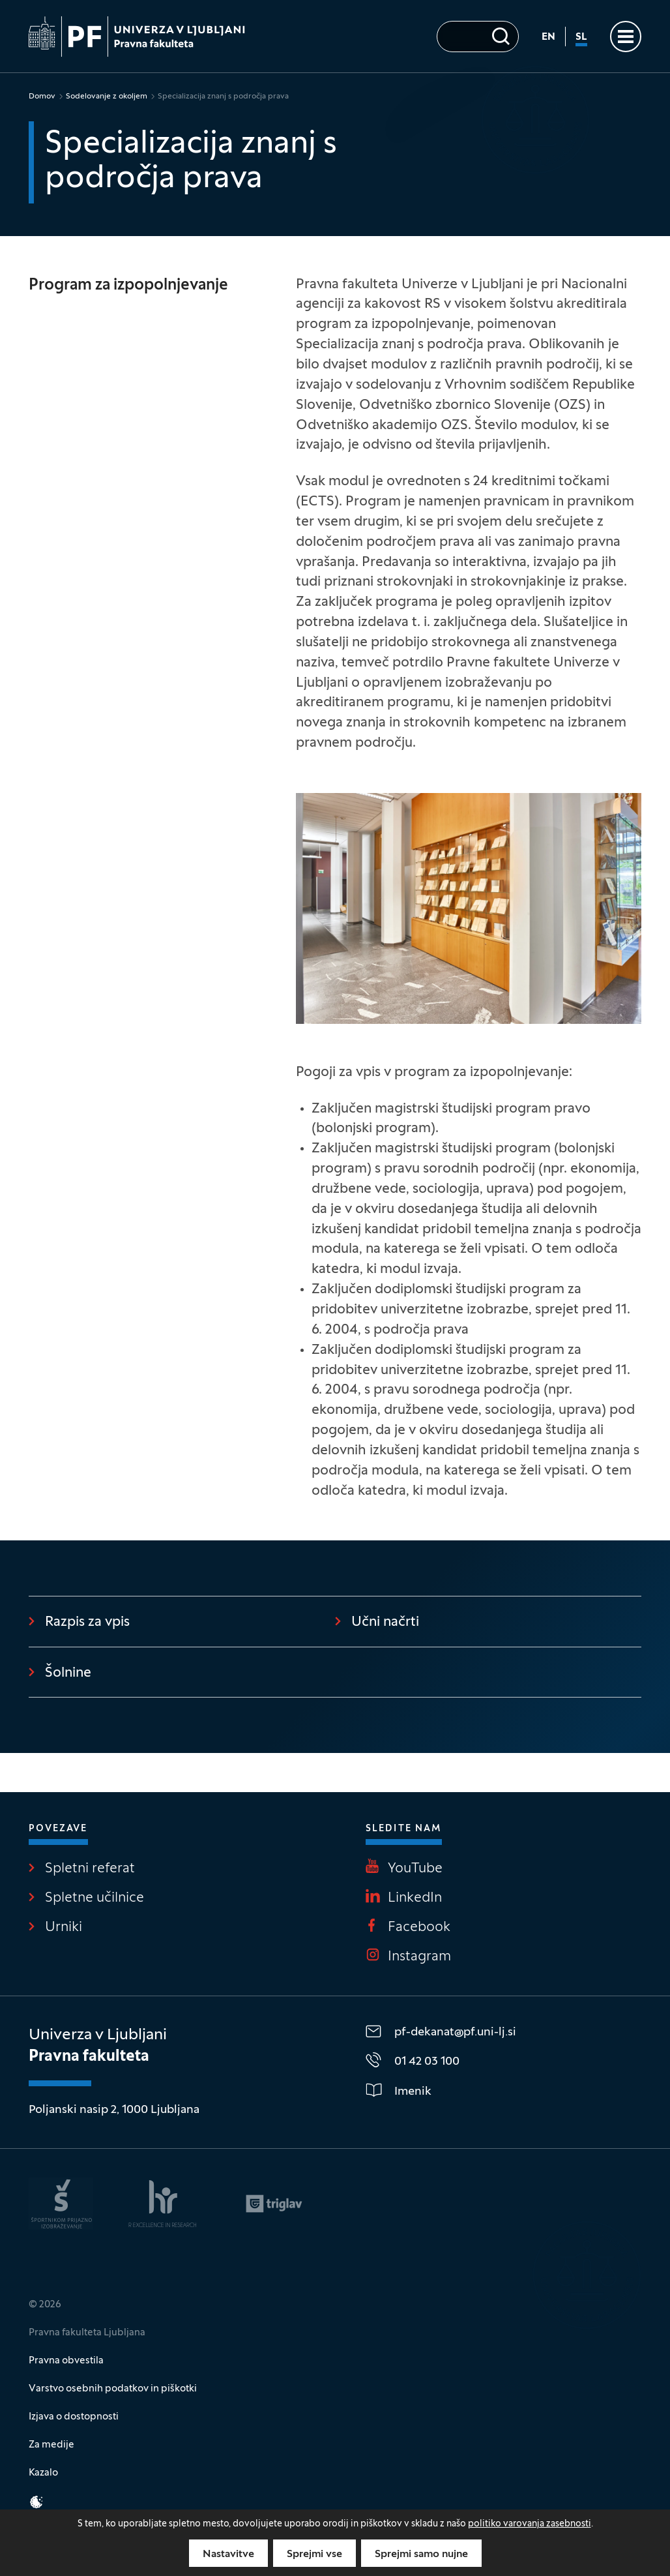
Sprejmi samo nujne (421, 2554)
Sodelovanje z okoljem (106, 96)
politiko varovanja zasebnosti (529, 2524)
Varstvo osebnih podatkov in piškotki (113, 2388)
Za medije (51, 2444)
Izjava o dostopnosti (74, 2416)
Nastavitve (228, 2554)
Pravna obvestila (66, 2360)
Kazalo (43, 2473)
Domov (42, 96)
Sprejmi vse (314, 2554)
